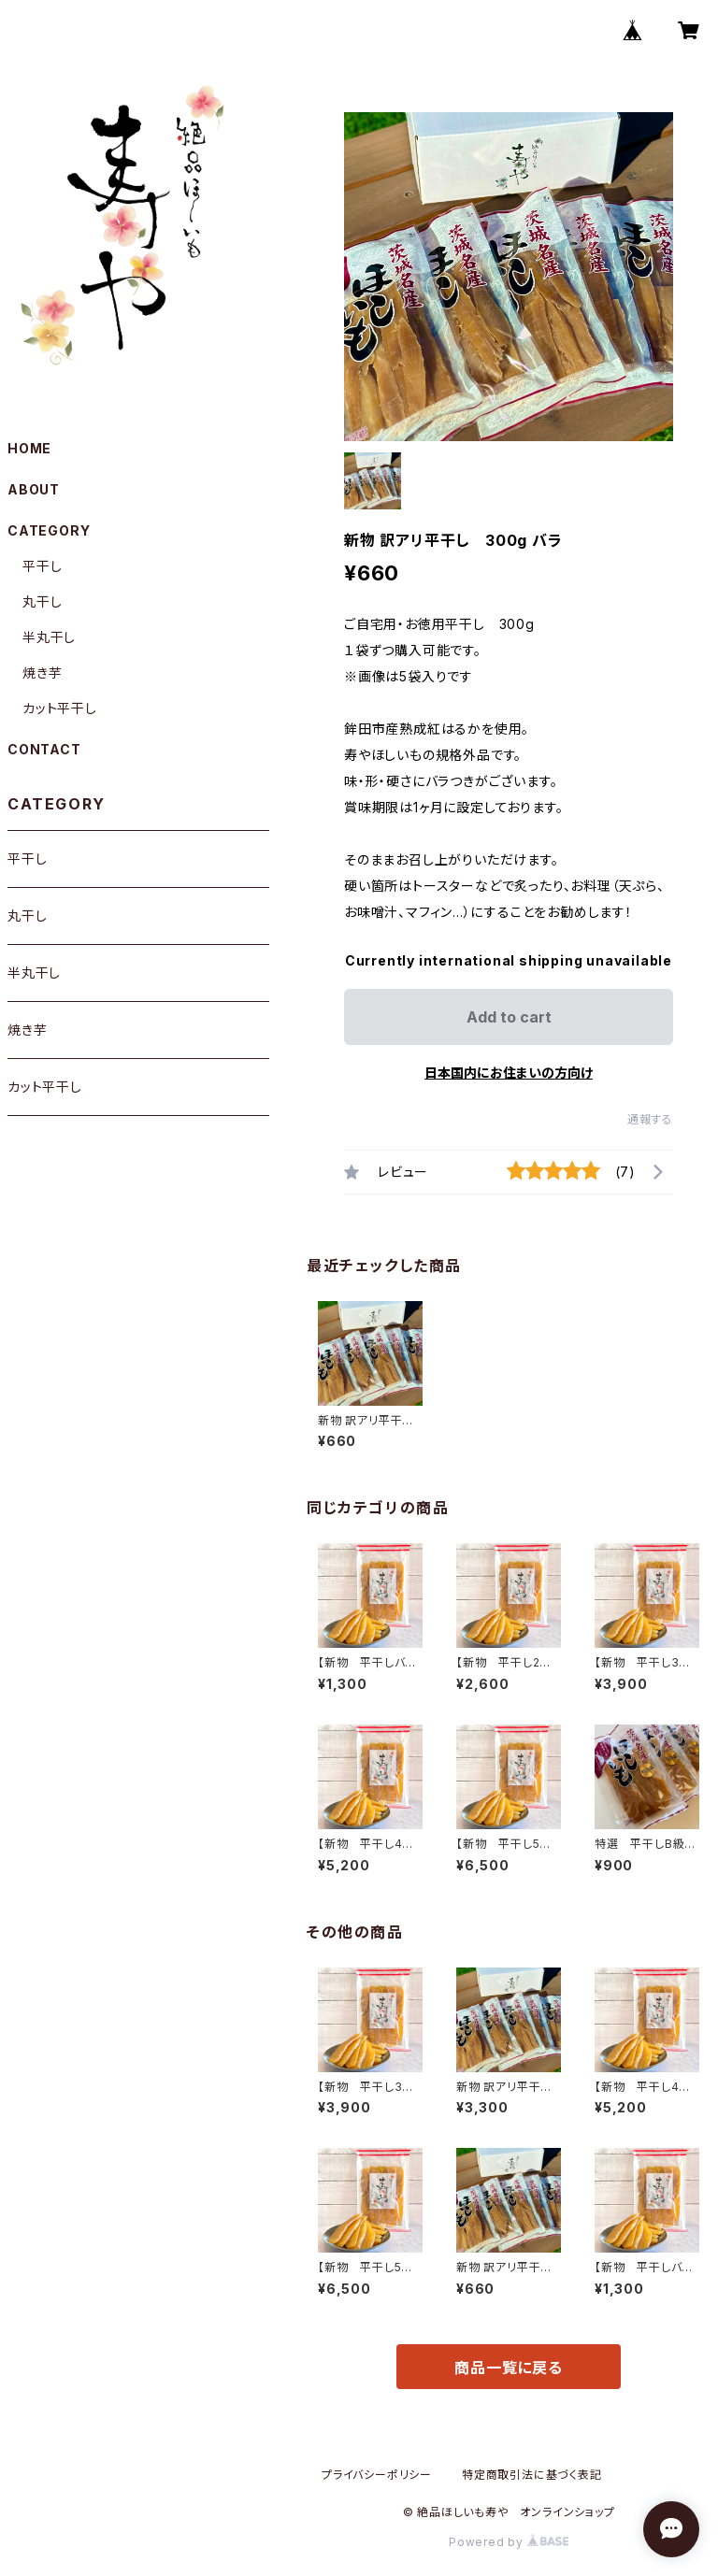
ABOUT (33, 489)
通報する (650, 1119)
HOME (29, 448)
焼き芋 (42, 672)
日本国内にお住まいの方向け (508, 1072)
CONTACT (44, 749)
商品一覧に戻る (508, 2367)
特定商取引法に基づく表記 (532, 2475)
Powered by (508, 2542)
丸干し (42, 601)
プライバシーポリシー (377, 2475)
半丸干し (49, 637)
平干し (42, 566)
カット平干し (59, 708)
